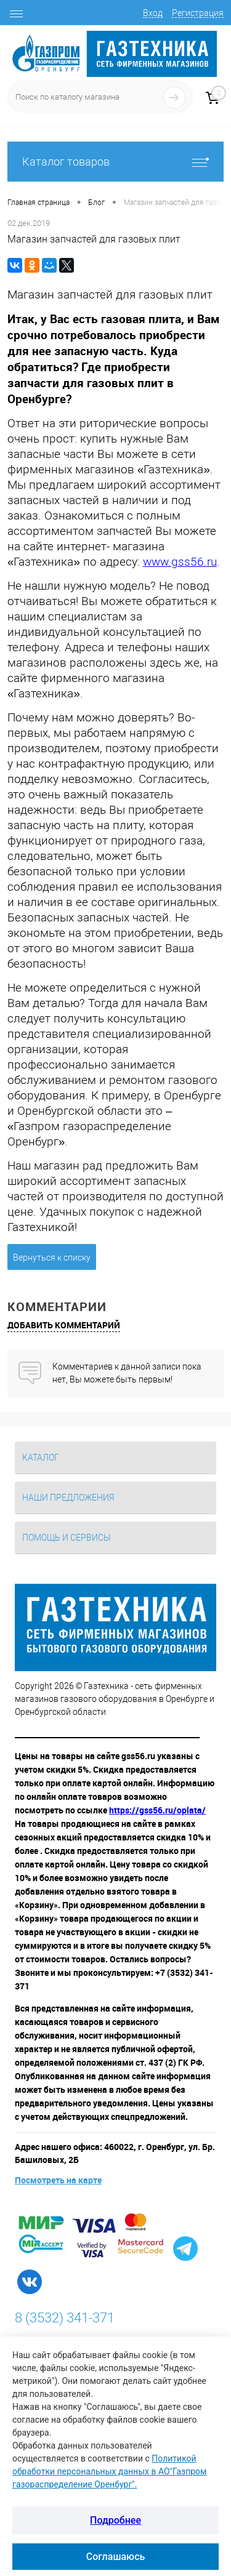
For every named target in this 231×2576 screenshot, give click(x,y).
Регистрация (198, 13)
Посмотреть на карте (58, 2180)
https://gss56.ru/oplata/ (157, 1810)
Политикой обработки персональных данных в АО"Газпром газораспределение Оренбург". (109, 2471)
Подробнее (115, 2520)
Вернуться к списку (52, 1257)
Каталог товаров (115, 162)
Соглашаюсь (115, 2556)
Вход (153, 13)
